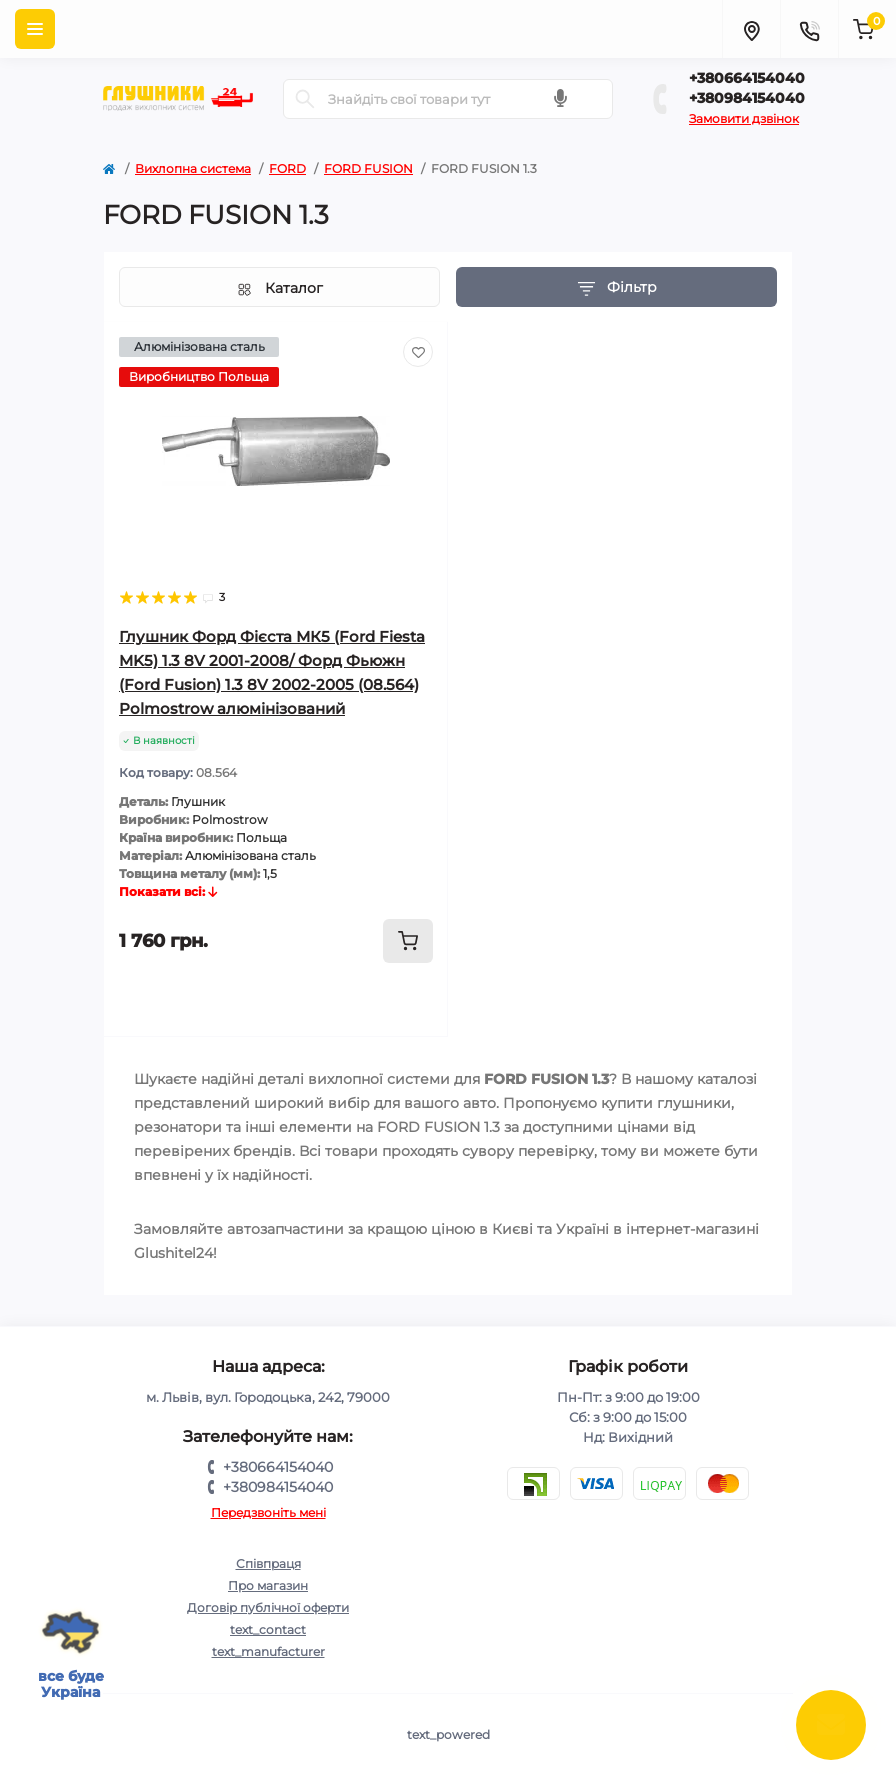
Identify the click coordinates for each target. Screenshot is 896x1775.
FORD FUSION (368, 168)
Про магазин (268, 1585)
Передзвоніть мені (268, 1512)
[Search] (305, 99)
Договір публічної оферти (268, 1607)
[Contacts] (809, 29)
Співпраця (268, 1563)
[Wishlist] (418, 352)
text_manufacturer (268, 1651)
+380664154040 (747, 78)
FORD (287, 168)
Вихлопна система (193, 168)
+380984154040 (747, 98)
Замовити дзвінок (744, 118)
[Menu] (35, 29)
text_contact (268, 1629)
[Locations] (751, 29)
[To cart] (408, 941)
